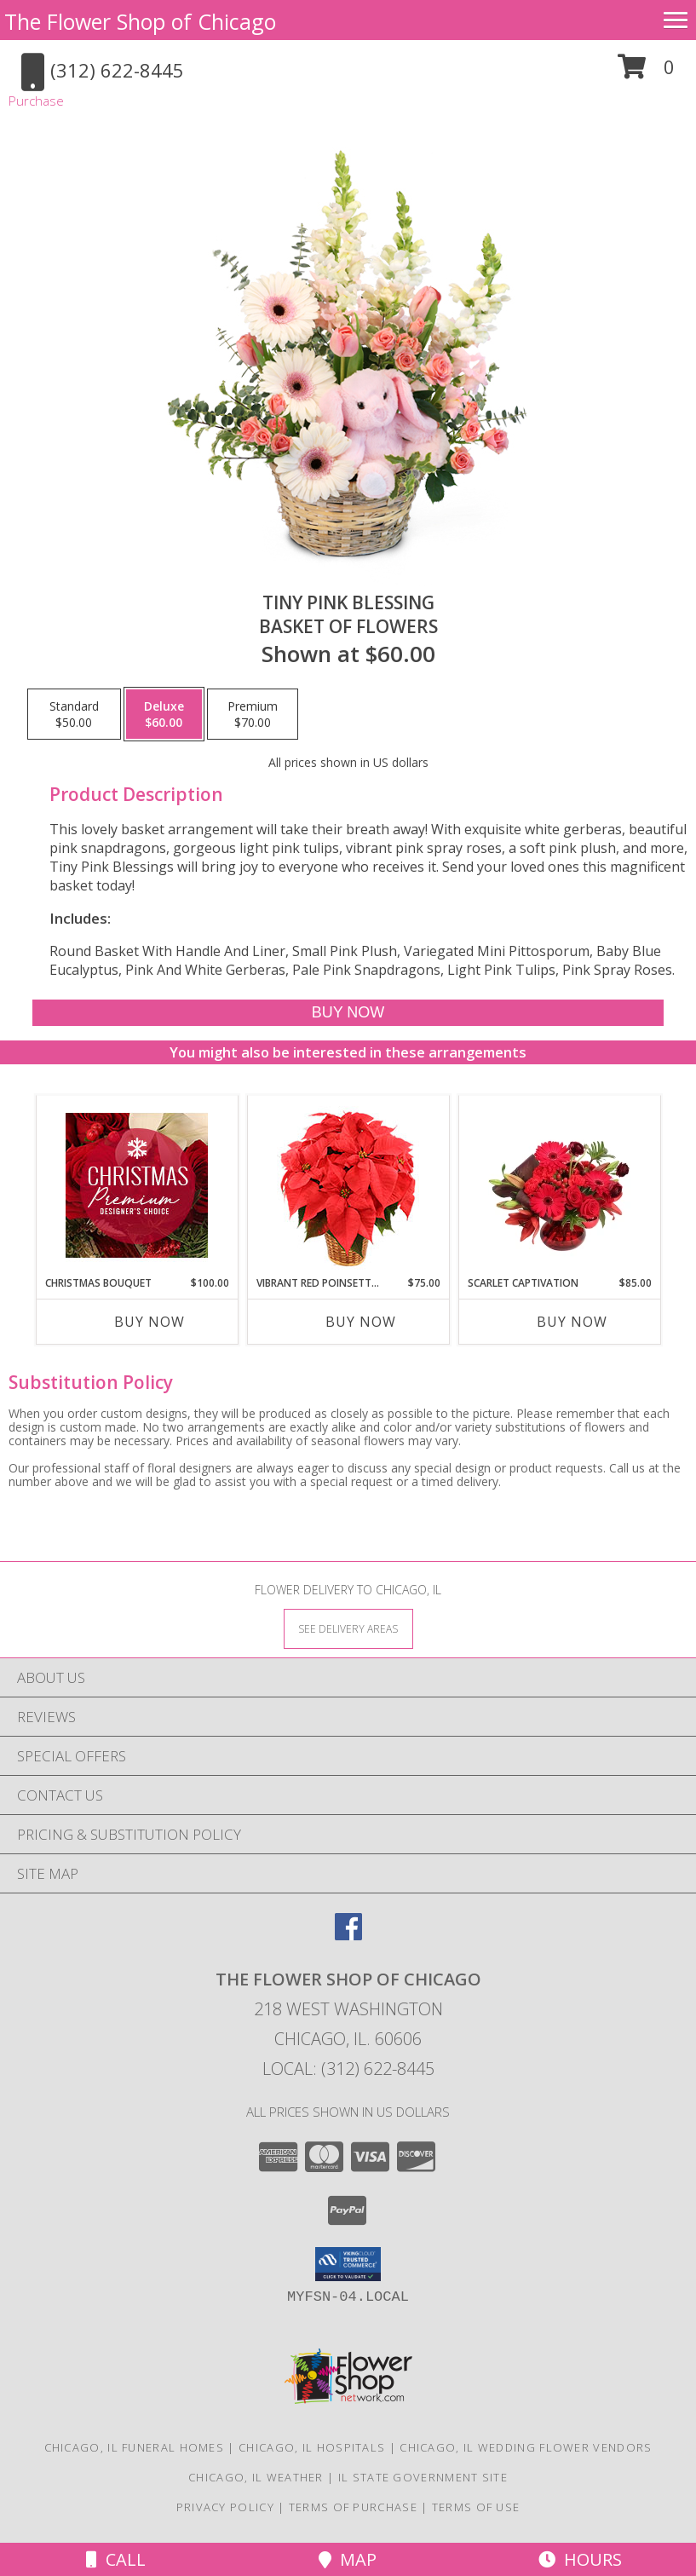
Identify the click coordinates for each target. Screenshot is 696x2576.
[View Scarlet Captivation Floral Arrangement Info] (559, 1185)
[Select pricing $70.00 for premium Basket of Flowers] (252, 714)
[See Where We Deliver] (348, 1628)
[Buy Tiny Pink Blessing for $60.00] (348, 1013)
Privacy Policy (225, 2507)
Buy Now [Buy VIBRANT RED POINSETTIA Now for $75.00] (360, 1321)
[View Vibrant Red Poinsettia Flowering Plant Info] (348, 1185)
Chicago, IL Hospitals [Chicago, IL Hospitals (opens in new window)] (312, 2447)
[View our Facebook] (348, 1935)
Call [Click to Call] (116, 2559)
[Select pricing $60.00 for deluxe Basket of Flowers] (164, 714)
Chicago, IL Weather (256, 2477)
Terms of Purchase (353, 2507)
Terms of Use (476, 2507)
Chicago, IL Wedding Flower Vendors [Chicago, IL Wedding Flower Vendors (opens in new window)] (526, 2447)
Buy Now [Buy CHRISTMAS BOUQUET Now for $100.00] (149, 1321)
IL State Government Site (423, 2477)
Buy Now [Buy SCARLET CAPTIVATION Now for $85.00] (572, 1321)
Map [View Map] (348, 2559)
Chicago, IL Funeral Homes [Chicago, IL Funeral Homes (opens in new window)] (134, 2447)
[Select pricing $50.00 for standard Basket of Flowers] (74, 714)
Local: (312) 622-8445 (348, 2068)
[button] (646, 73)
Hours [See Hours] (580, 2559)
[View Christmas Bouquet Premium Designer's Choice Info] (137, 1185)
